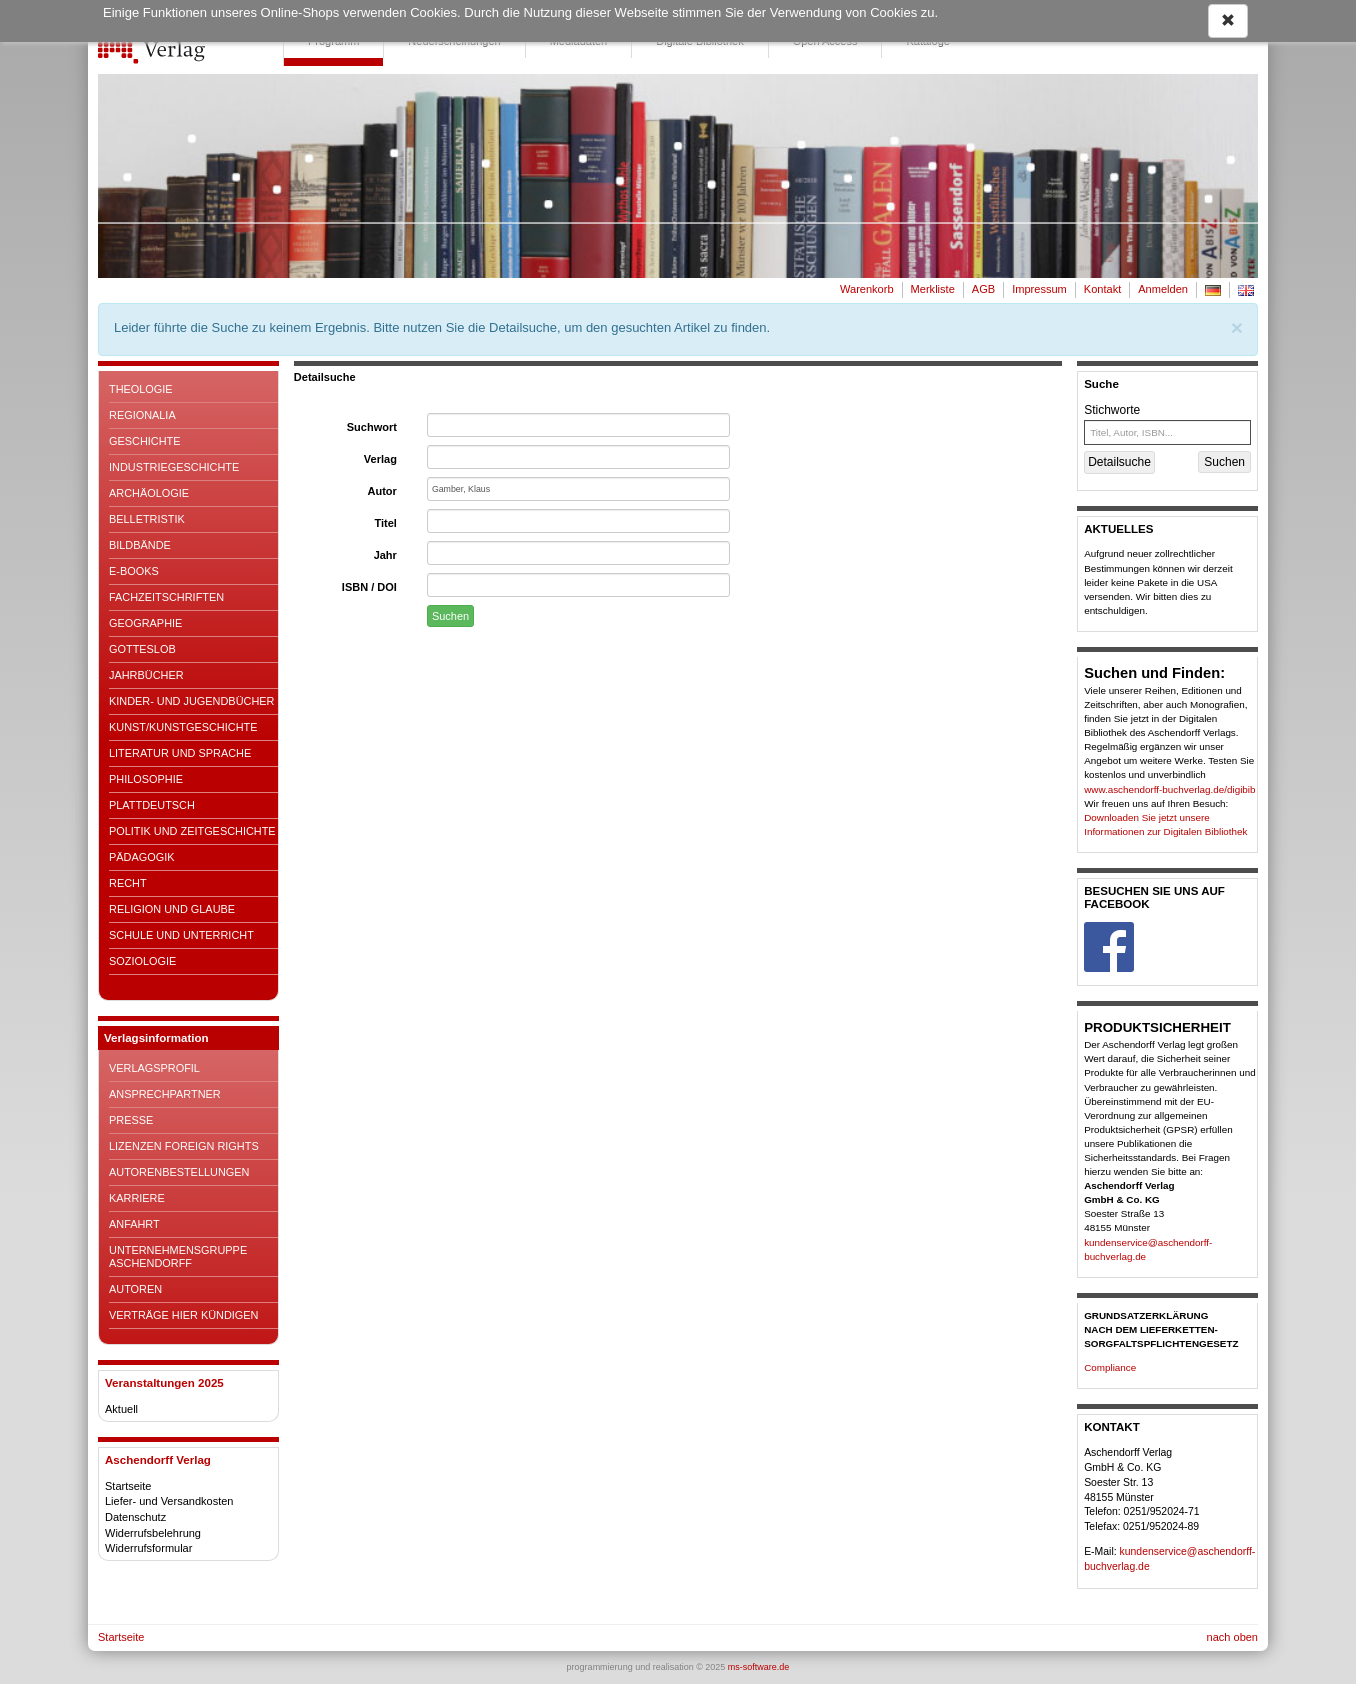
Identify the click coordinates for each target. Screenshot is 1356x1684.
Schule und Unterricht (181, 935)
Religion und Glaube (172, 909)
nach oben (1232, 1637)
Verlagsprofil (154, 1068)
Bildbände (140, 545)
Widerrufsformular (148, 1548)
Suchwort (372, 427)
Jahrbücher (146, 675)
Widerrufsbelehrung (153, 1533)
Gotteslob (142, 649)
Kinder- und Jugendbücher (191, 701)
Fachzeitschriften (166, 597)
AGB (983, 289)
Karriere (137, 1198)
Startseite (128, 1486)
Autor (382, 491)
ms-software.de (759, 1667)
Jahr (385, 555)
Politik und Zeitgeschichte (192, 831)
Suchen (450, 616)
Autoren (135, 1289)
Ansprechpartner (165, 1094)
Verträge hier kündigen (183, 1315)
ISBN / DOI (369, 587)
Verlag (380, 459)
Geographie (145, 623)
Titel (385, 523)
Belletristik (147, 519)
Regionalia (142, 415)
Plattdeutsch (152, 805)
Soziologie (142, 961)
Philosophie (146, 779)
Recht (128, 883)
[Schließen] (1237, 327)
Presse (131, 1120)
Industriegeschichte (174, 467)
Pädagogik (141, 857)
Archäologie (149, 493)
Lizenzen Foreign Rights (184, 1146)
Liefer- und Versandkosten (169, 1501)
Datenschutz (135, 1517)
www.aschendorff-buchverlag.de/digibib (1169, 789)
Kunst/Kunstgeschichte (183, 727)
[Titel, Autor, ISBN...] (1167, 432)
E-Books (134, 571)
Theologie (141, 389)
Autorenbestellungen (179, 1172)
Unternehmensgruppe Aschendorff (178, 1256)
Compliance (1110, 1367)
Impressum (1039, 289)
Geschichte (145, 441)
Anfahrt (134, 1224)
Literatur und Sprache (180, 753)
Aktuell (121, 1409)
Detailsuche (1119, 462)
